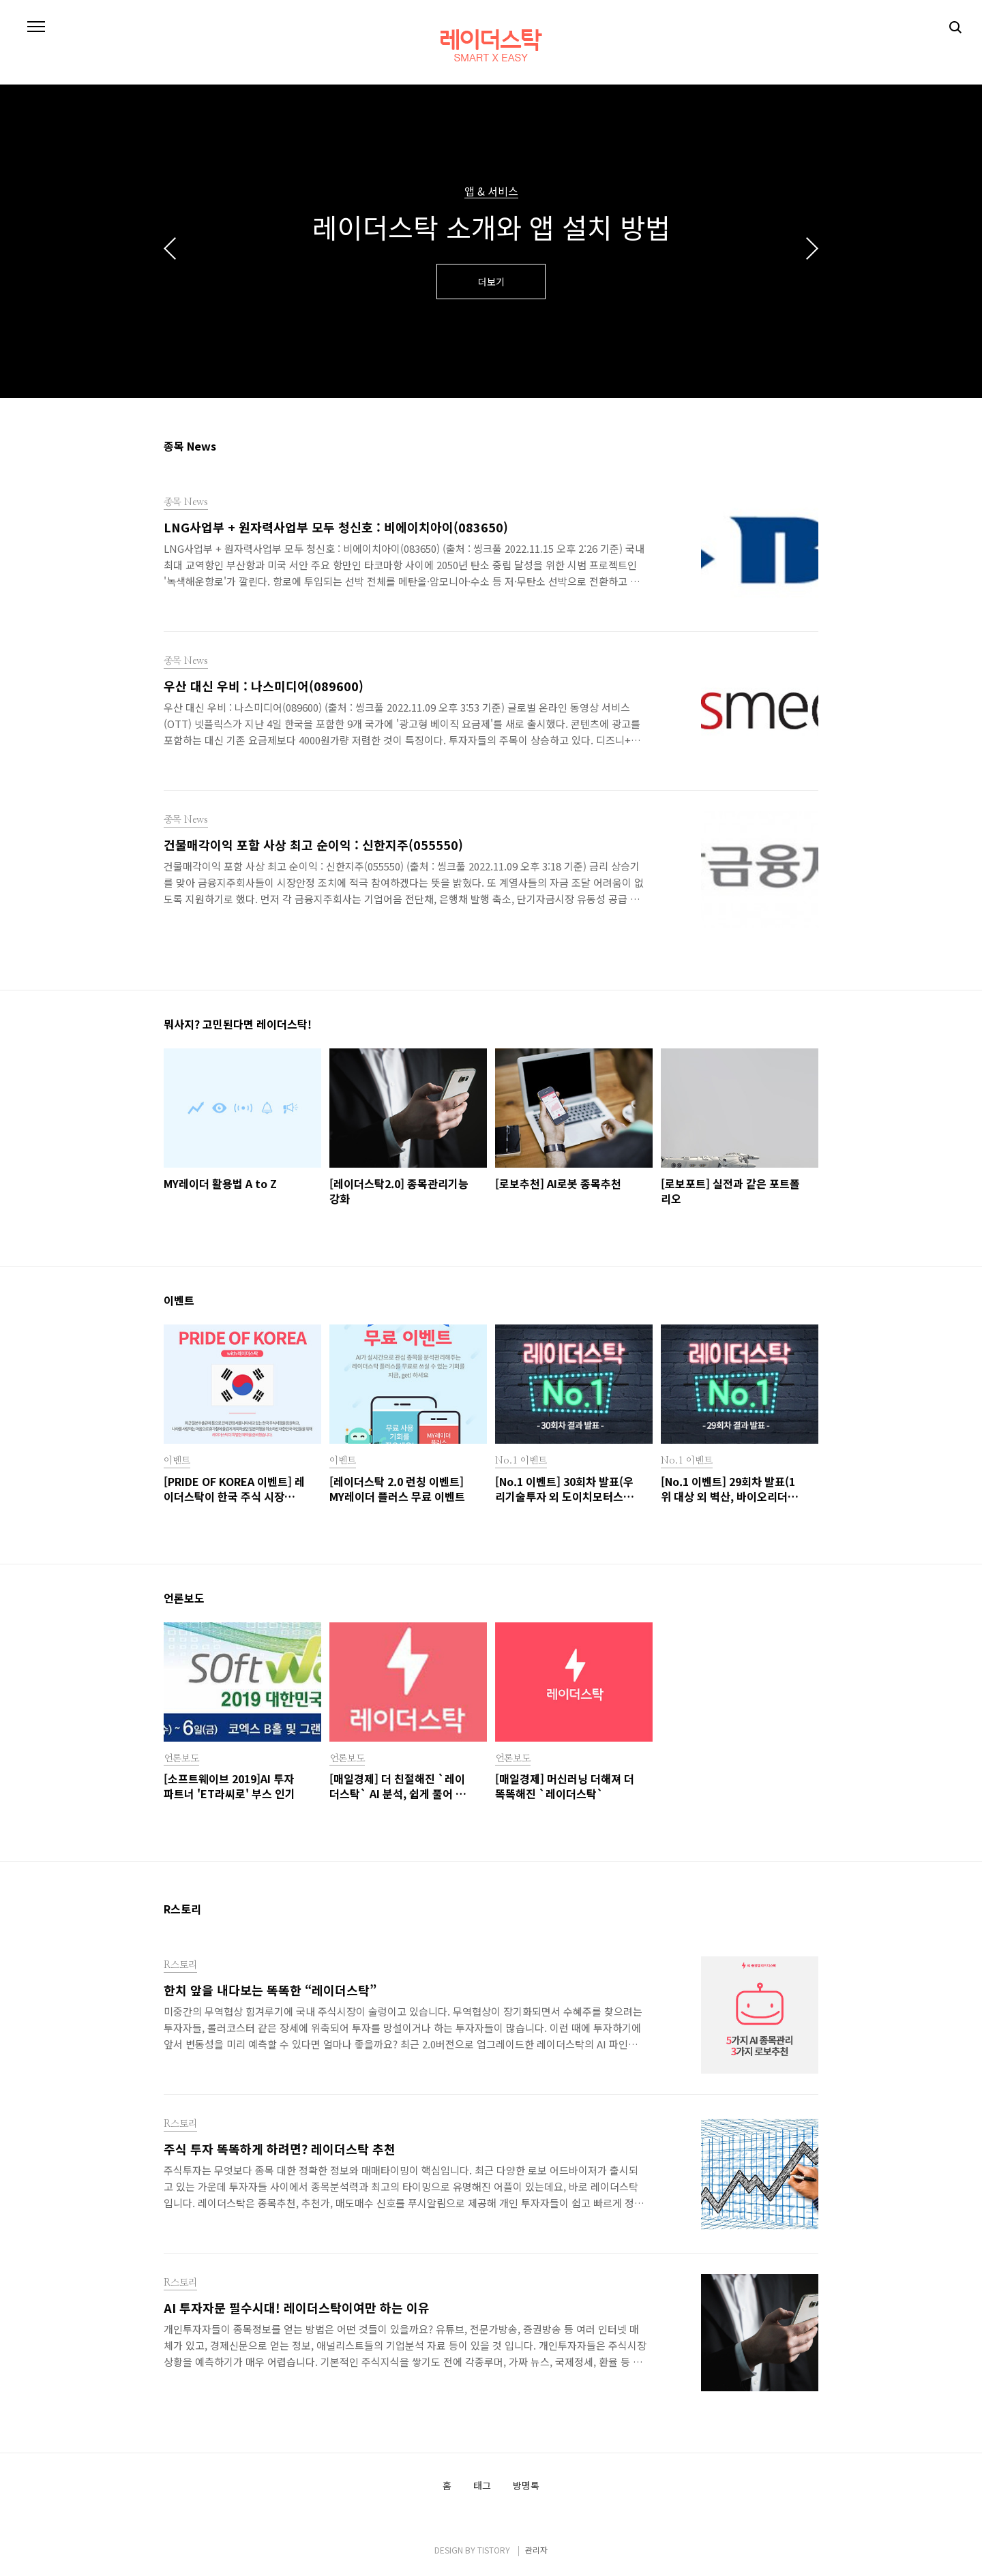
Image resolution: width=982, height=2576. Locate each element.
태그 (482, 2486)
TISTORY (493, 2550)
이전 (170, 248)
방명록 (526, 2486)
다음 (812, 248)
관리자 (536, 2550)
